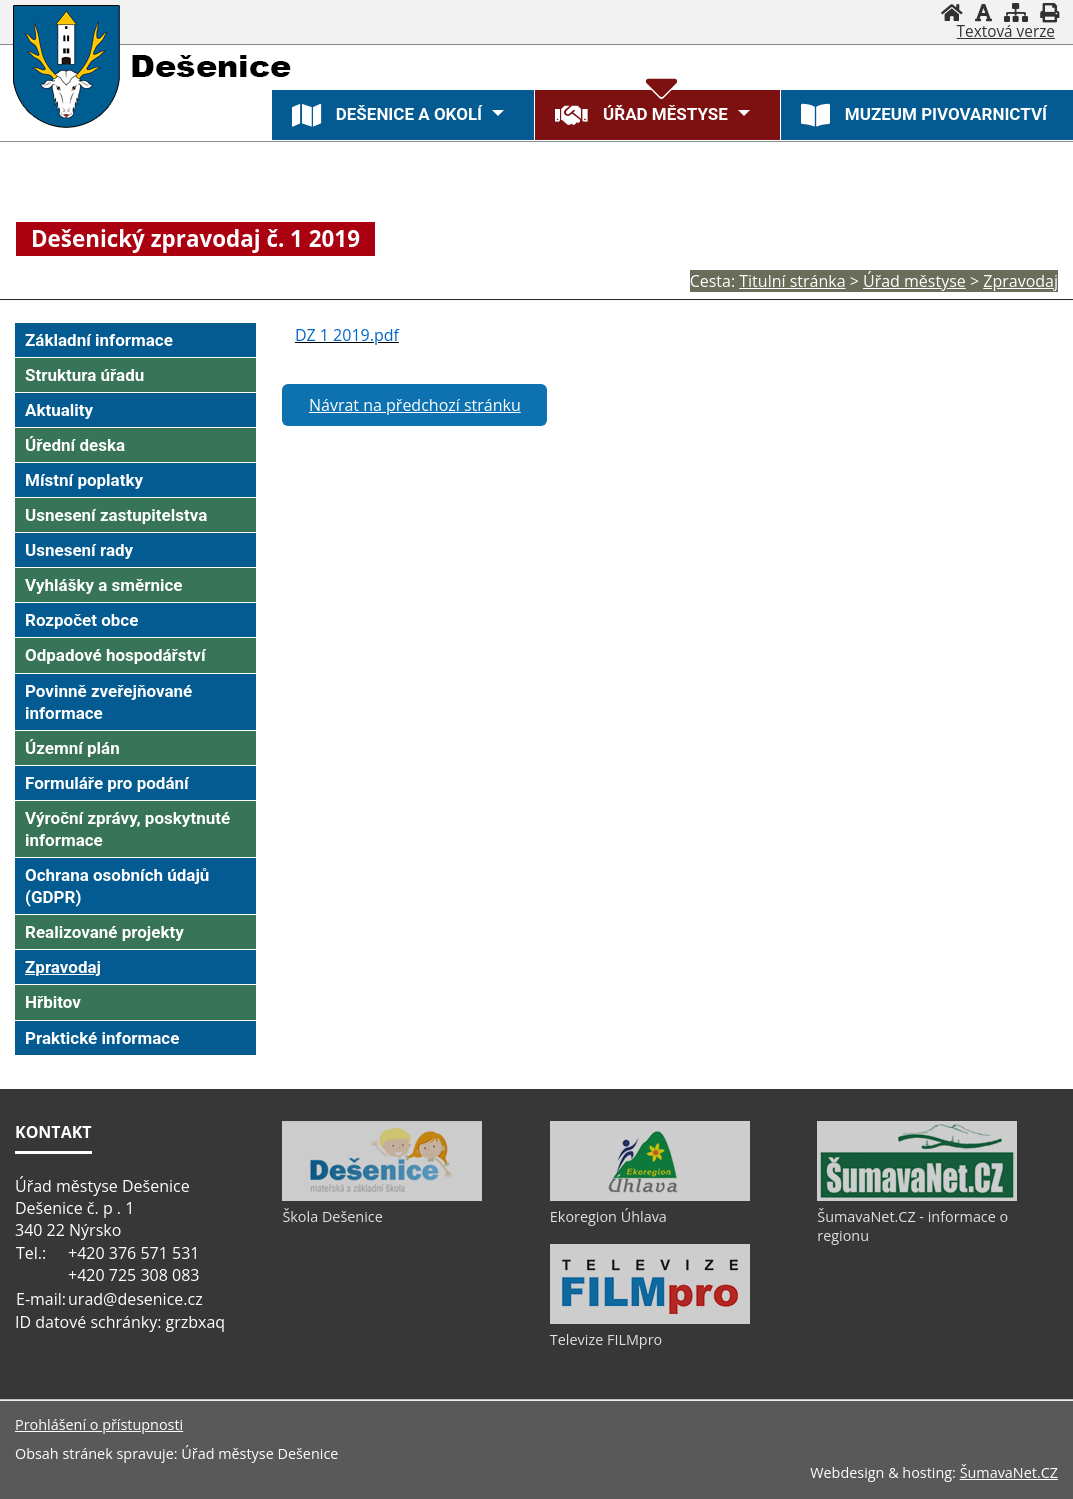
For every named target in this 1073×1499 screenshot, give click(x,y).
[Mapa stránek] (1016, 12)
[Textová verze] (1006, 32)
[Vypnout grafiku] (983, 12)
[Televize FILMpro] (650, 1319)
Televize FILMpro (606, 1339)
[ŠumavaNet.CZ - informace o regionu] (917, 1196)
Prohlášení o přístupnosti (99, 1424)
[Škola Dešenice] (382, 1196)
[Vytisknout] (1049, 12)
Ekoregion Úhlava (608, 1216)
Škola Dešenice (332, 1216)
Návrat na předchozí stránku (415, 405)
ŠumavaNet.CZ (1009, 1472)
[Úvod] (952, 12)
